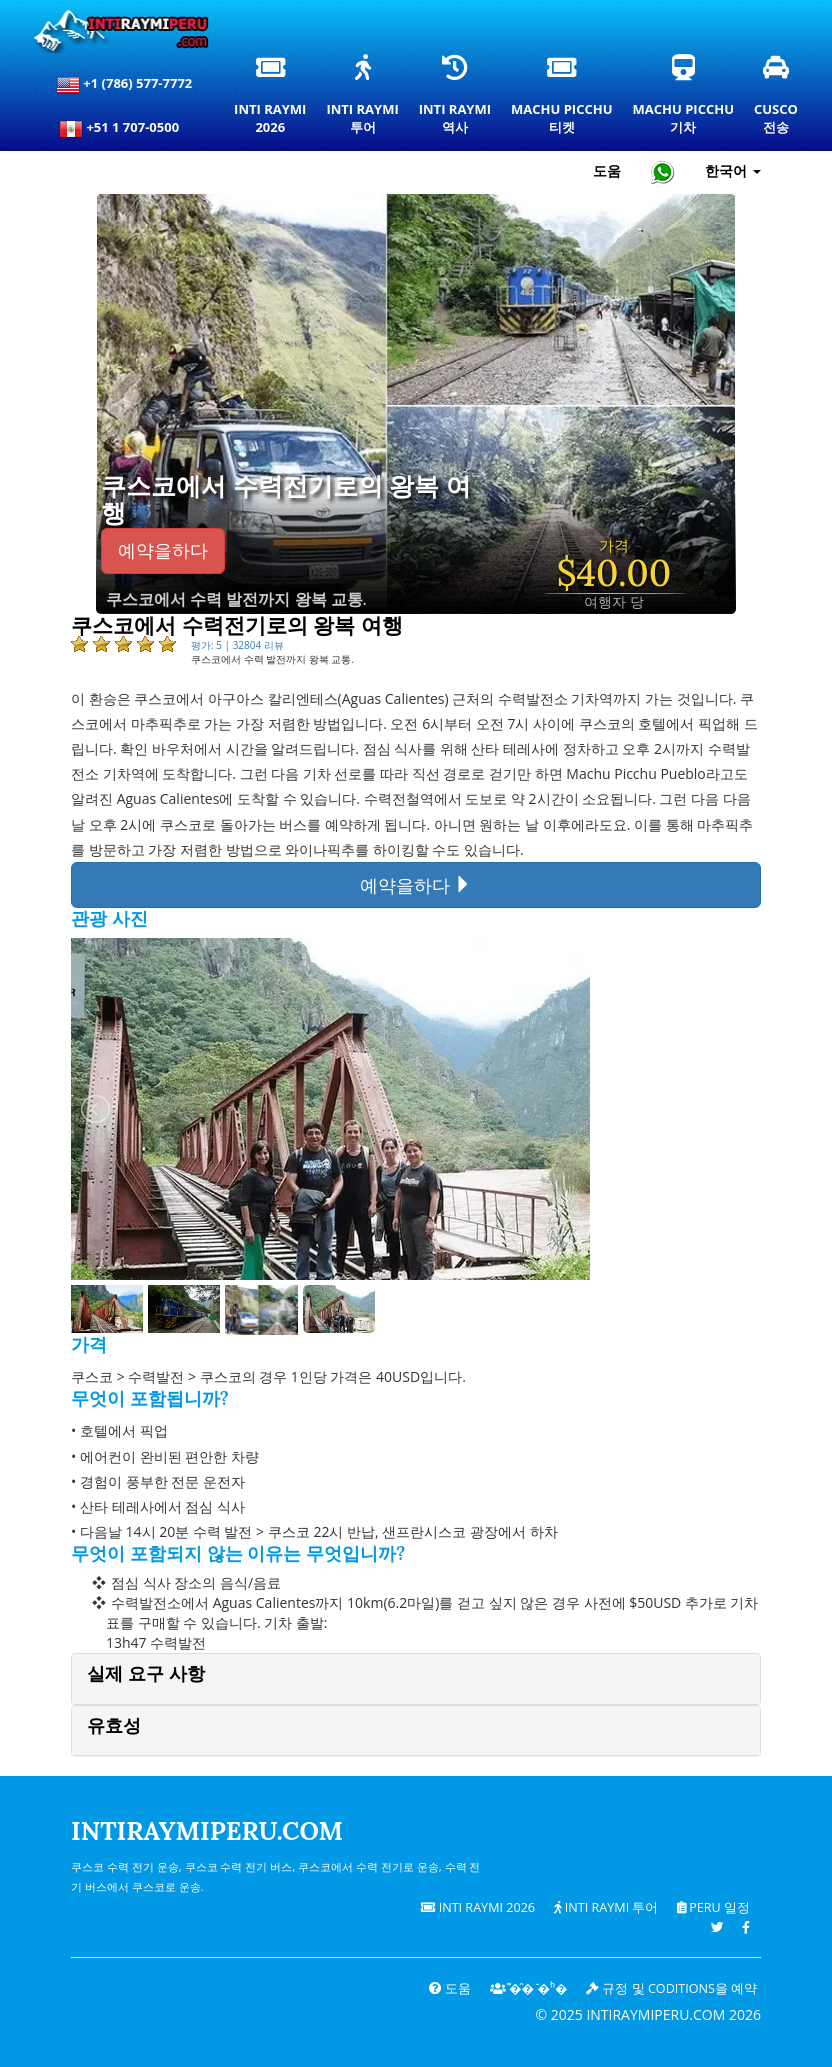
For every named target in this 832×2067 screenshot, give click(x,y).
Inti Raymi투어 (362, 100)
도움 (450, 1988)
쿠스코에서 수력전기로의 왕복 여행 (286, 500)
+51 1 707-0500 (124, 129)
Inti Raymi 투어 (606, 1907)
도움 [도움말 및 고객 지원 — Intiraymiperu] (607, 170)
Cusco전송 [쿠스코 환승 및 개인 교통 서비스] (777, 100)
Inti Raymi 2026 (478, 1907)
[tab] (416, 1678)
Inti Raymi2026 (273, 100)
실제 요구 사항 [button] (146, 1673)
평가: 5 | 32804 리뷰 (237, 645)
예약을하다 (163, 550)
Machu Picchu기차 (683, 100)
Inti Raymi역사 (455, 100)
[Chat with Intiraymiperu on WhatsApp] (663, 171)
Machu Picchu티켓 (561, 100)
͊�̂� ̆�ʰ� (529, 1988)
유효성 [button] (114, 1725)
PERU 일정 (713, 1907)
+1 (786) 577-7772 (124, 85)
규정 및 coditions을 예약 (671, 1988)
